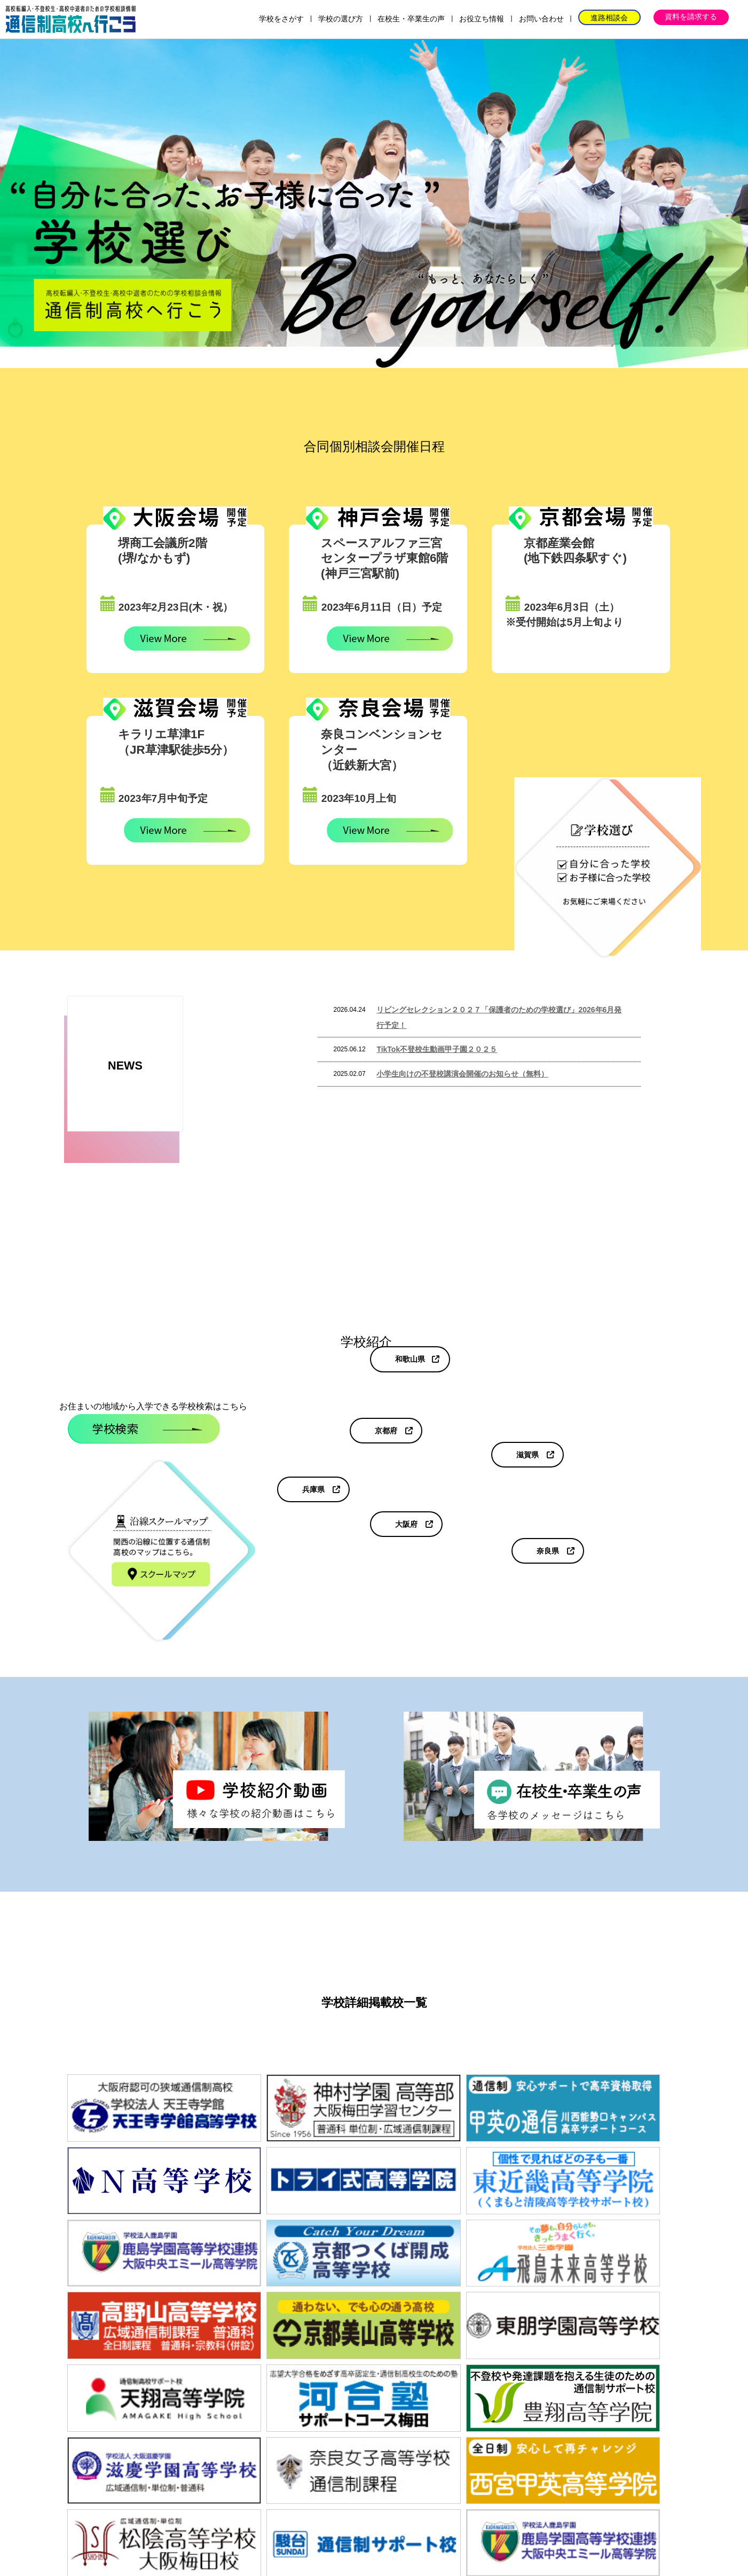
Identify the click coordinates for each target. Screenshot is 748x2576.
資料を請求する (691, 16)
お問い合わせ (541, 18)
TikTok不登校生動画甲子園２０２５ (436, 1049)
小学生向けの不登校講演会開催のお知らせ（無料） (462, 1074)
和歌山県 (410, 1359)
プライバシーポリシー (578, 2500)
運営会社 (502, 2500)
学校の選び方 (340, 18)
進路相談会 (609, 17)
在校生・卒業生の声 (411, 18)
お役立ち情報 (481, 18)
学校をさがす (281, 18)
